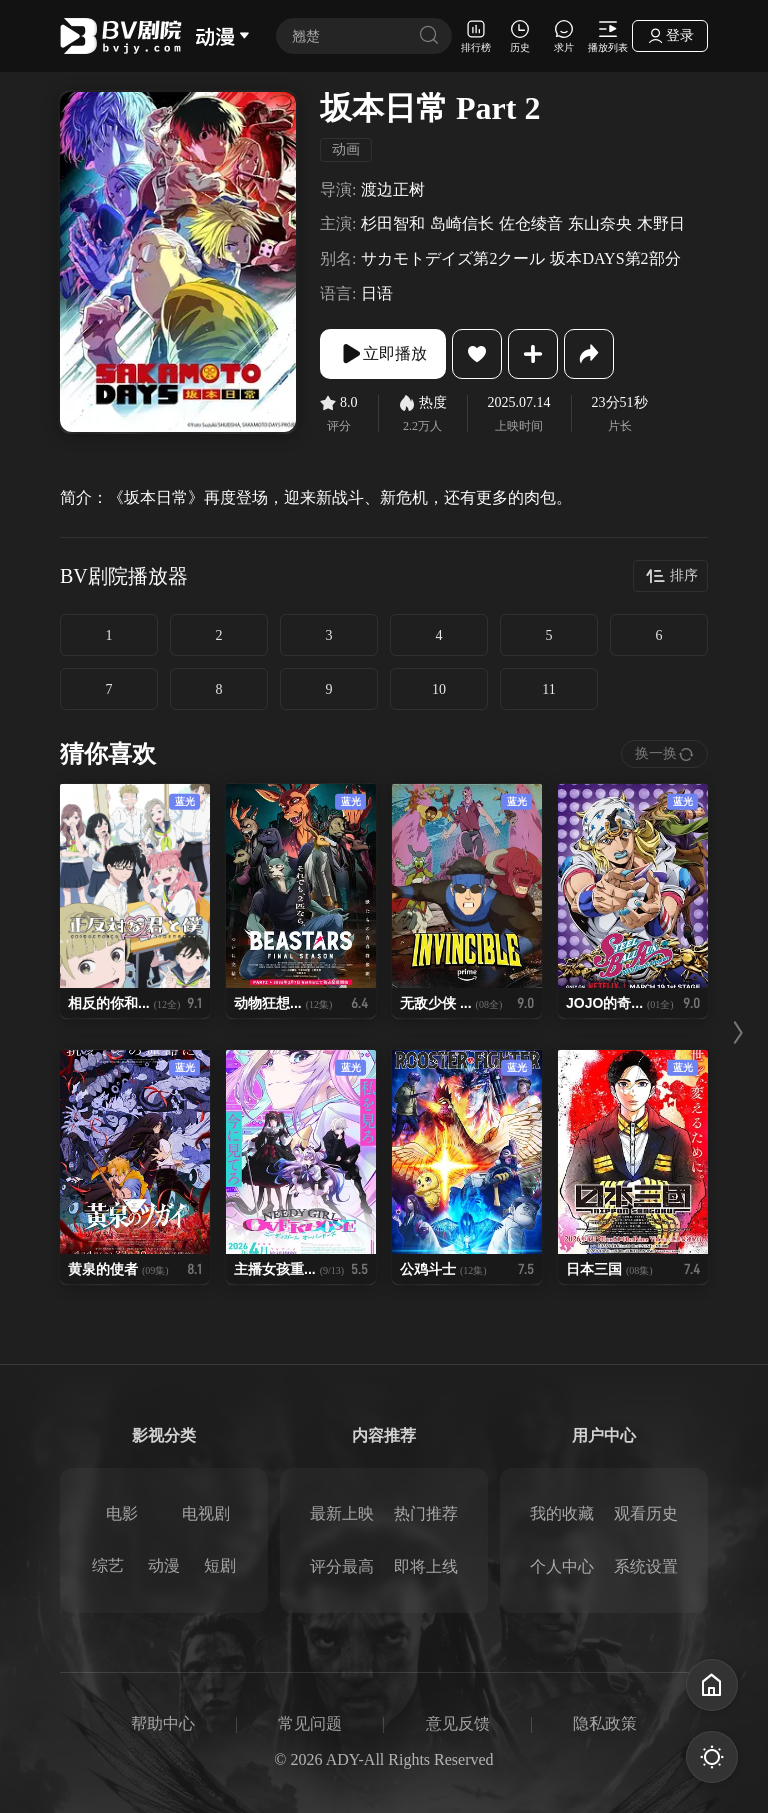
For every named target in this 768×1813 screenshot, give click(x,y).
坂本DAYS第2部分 (615, 258)
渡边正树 (393, 189)
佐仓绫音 (531, 223)
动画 (346, 149)
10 (439, 689)
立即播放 (383, 354)
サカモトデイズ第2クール (453, 258)
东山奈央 (600, 223)
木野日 (661, 223)
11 (548, 689)
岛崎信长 (462, 223)
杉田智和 (393, 223)
